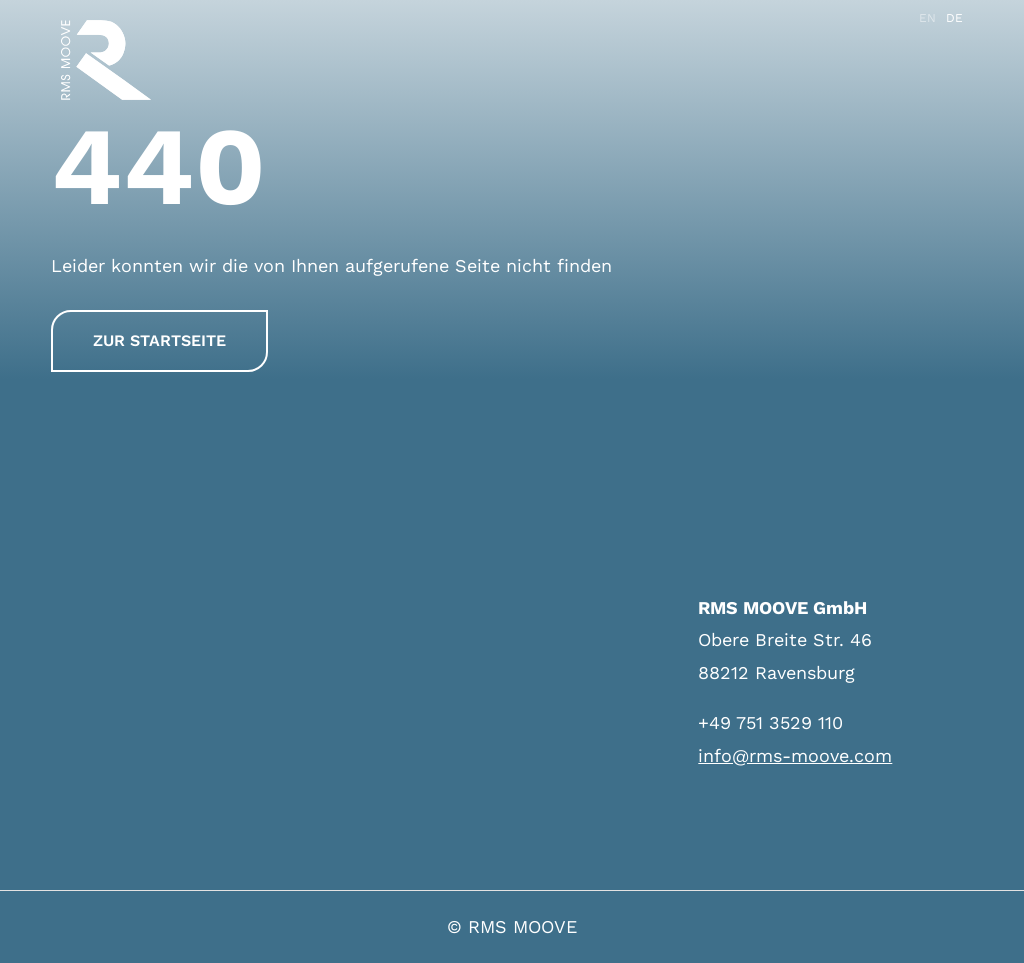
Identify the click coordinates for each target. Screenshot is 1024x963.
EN (927, 18)
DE (954, 18)
